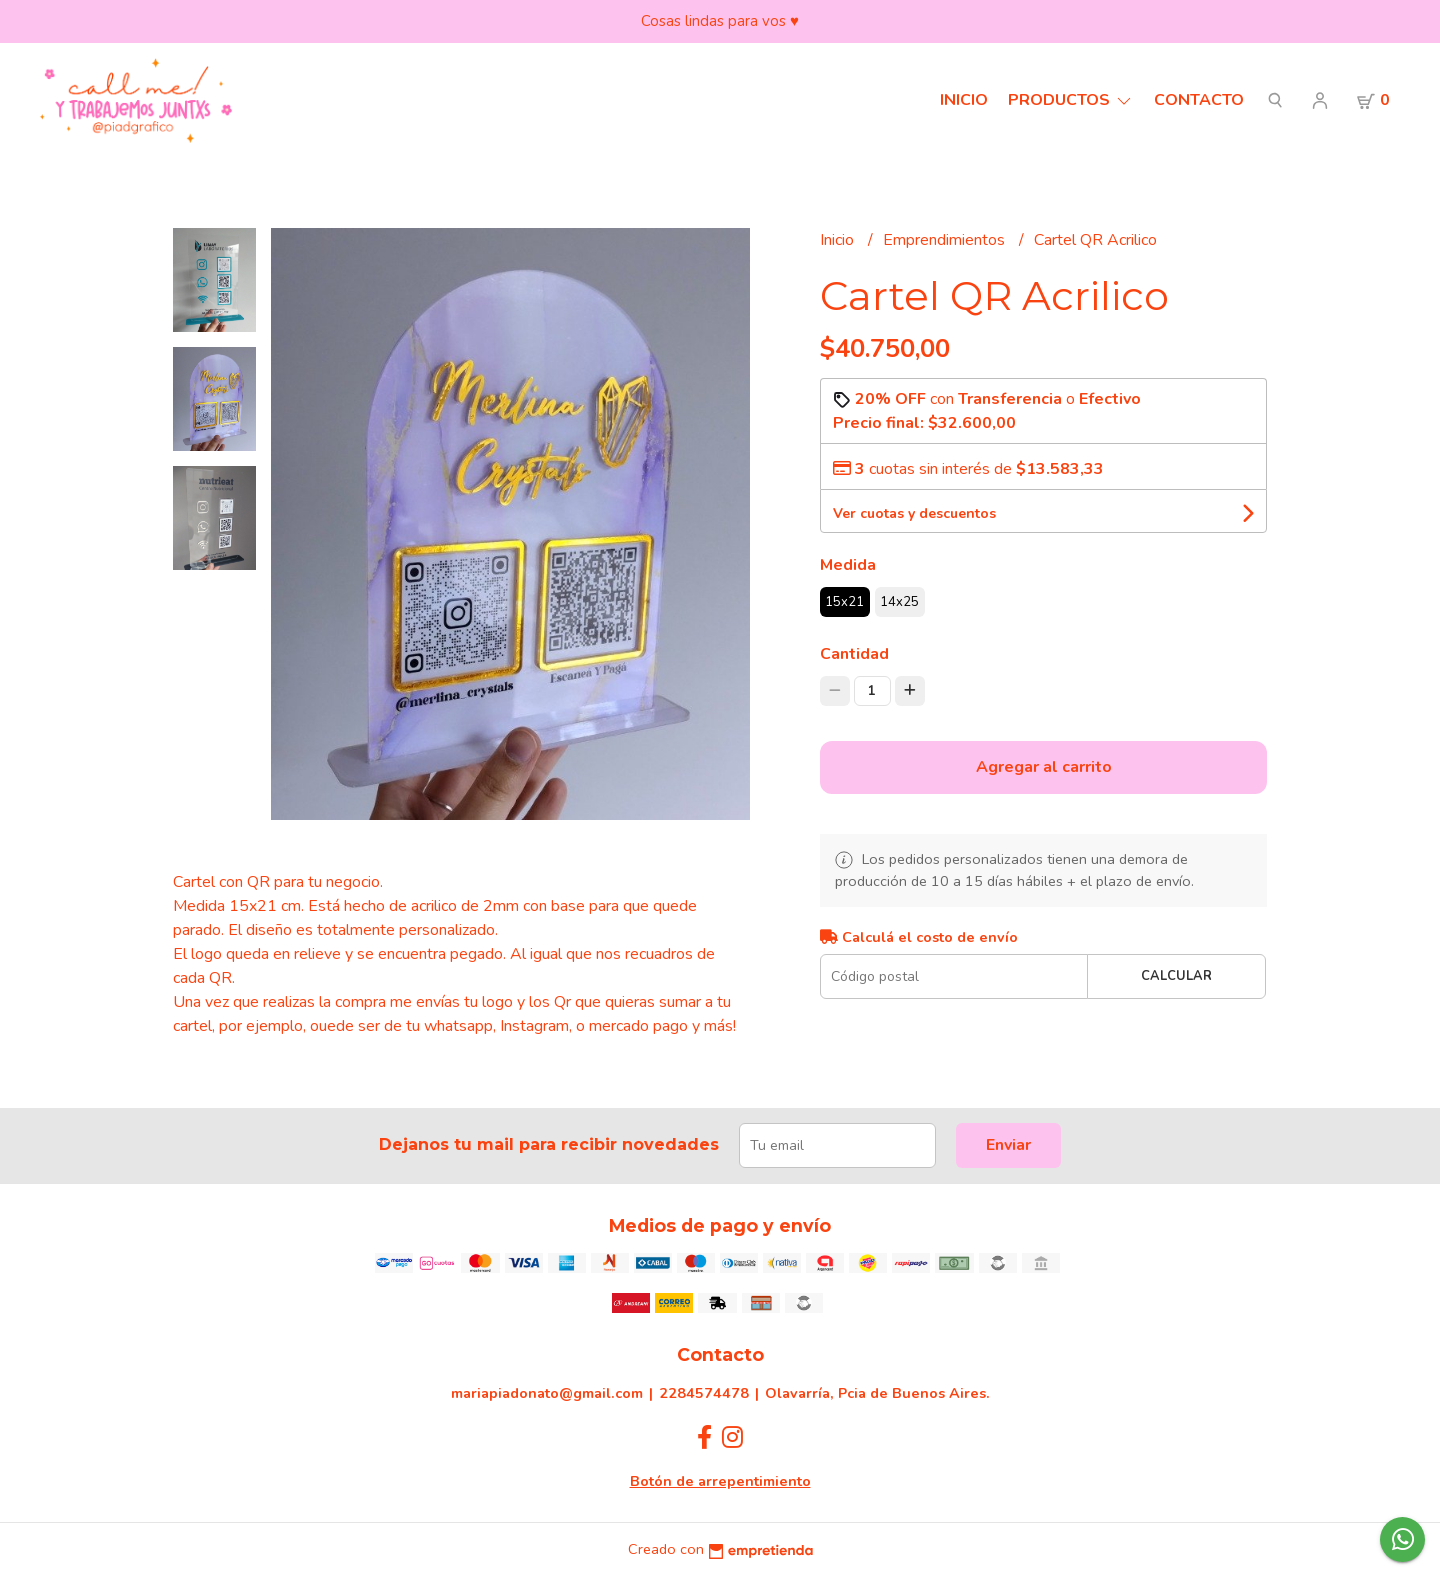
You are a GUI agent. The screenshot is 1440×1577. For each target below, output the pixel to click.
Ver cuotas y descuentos (914, 513)
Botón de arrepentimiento (720, 1481)
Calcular (1176, 976)
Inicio (964, 100)
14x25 (899, 602)
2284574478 (704, 1393)
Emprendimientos (946, 240)
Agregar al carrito (1044, 767)
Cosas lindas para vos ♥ (720, 21)
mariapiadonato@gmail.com (547, 1393)
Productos (1071, 100)
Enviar (1008, 1145)
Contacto (1199, 100)
